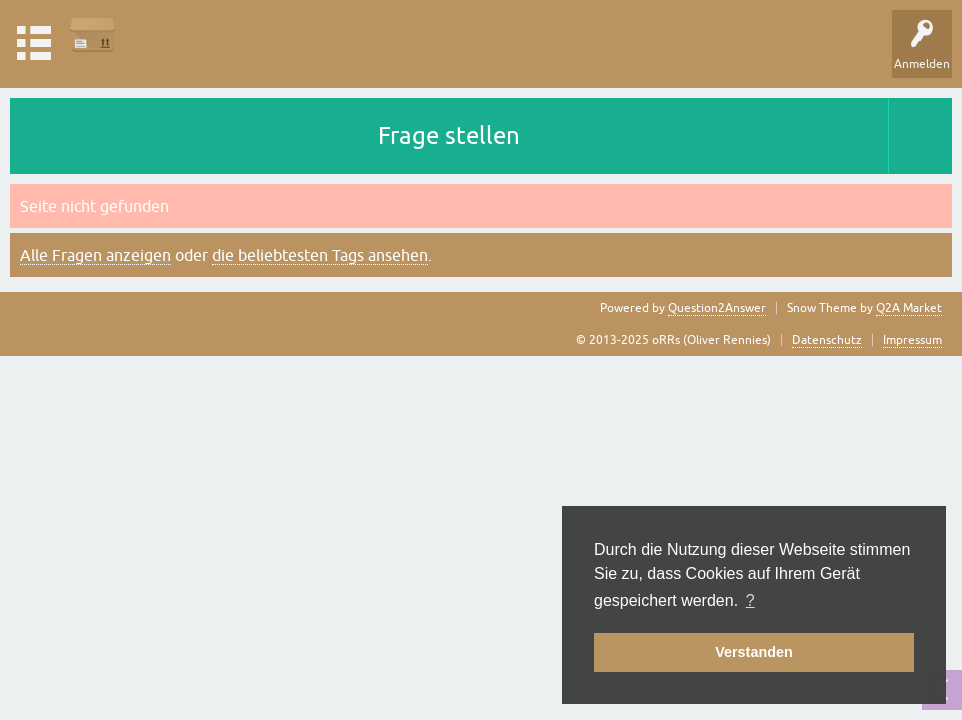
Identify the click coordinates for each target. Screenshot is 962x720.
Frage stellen (449, 135)
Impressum (912, 340)
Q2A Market (909, 308)
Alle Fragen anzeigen (95, 255)
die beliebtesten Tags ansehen (320, 255)
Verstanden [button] (754, 652)
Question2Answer (717, 308)
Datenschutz (827, 340)
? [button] (750, 600)
